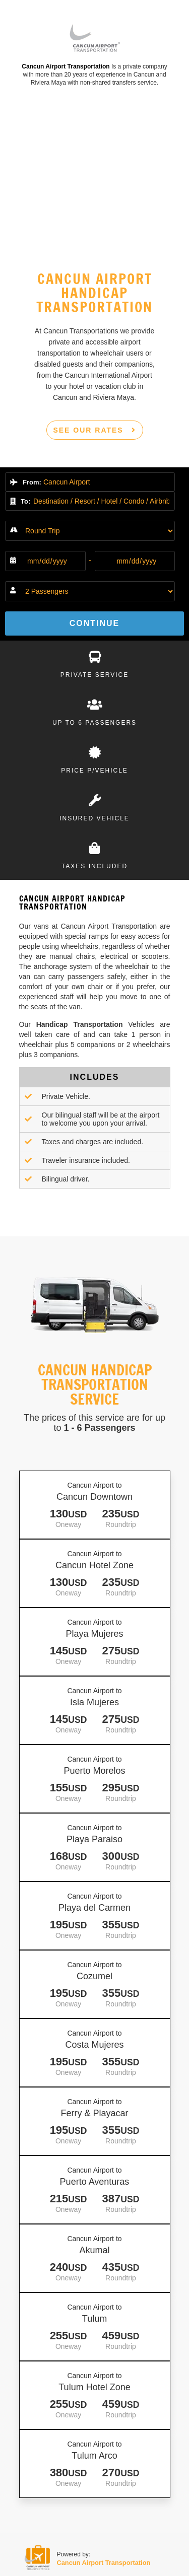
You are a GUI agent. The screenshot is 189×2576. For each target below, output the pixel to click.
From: (25, 482)
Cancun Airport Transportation (65, 66)
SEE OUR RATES (94, 430)
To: (20, 501)
